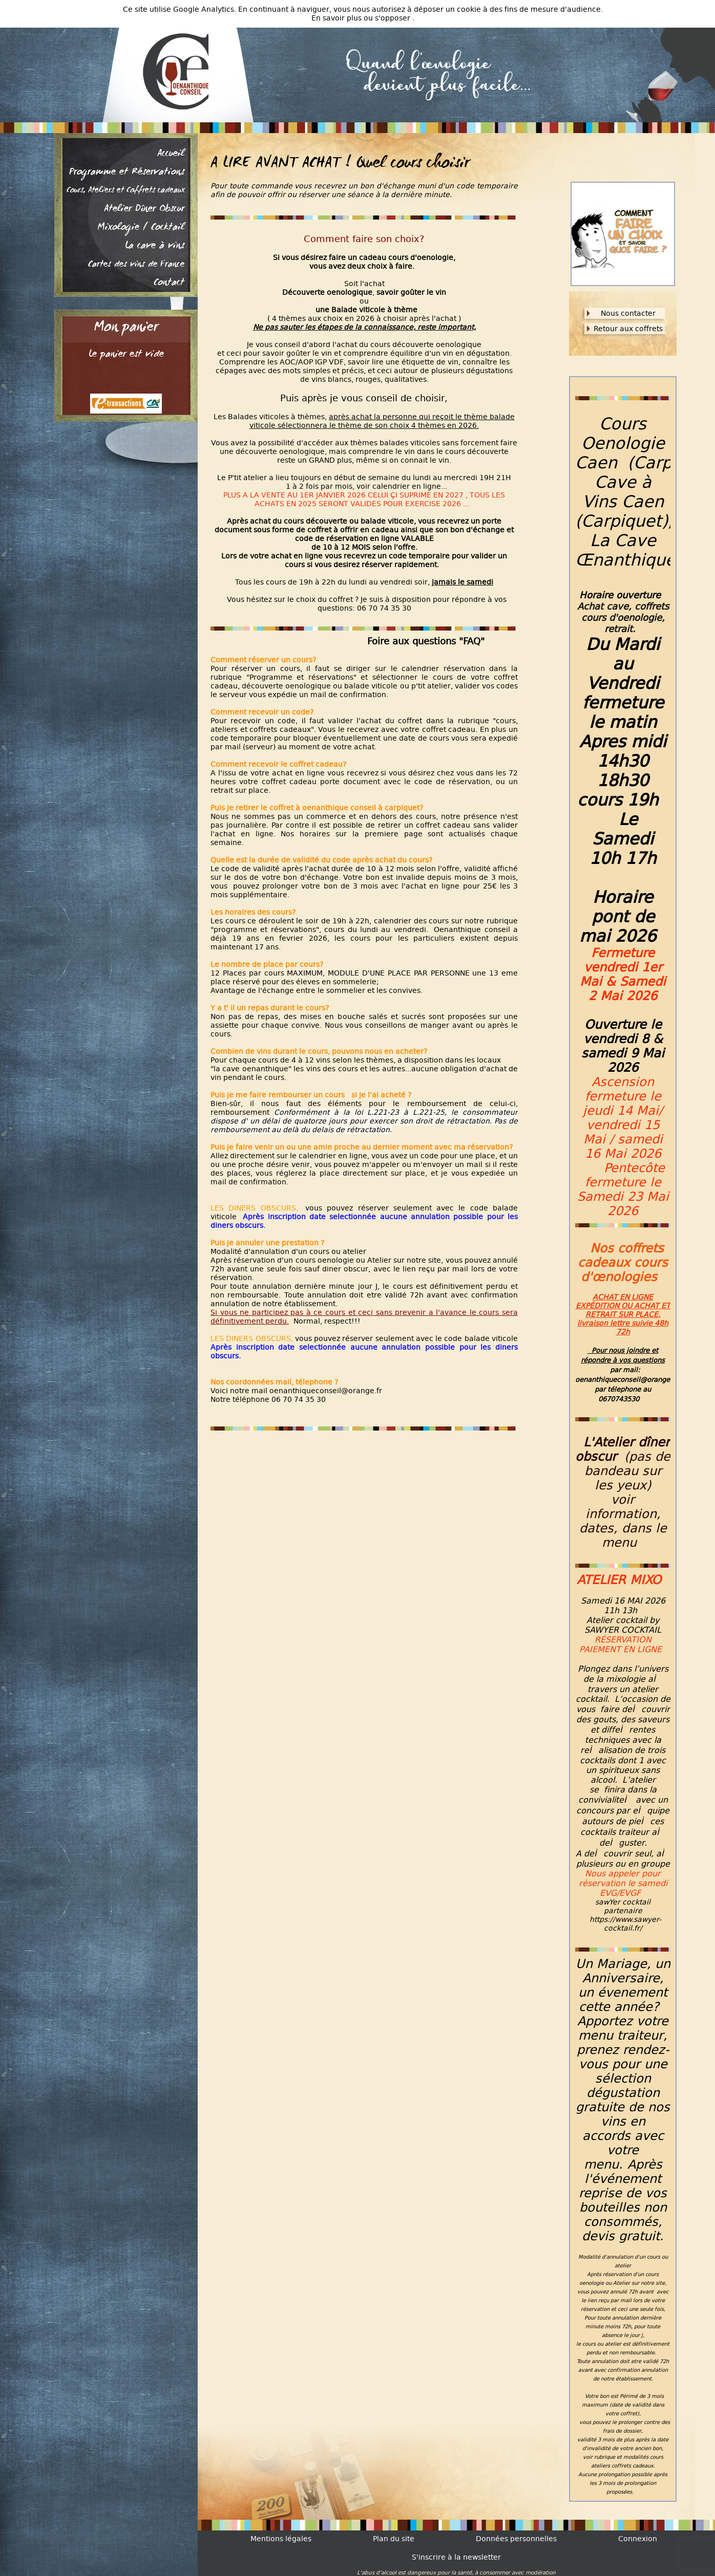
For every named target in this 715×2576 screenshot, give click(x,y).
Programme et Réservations (126, 172)
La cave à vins (154, 246)
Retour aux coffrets (628, 328)
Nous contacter (628, 313)
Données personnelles (516, 2539)
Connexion (637, 2539)
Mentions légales (280, 2539)
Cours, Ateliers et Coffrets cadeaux (125, 191)
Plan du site (393, 2539)
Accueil (170, 154)
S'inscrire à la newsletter (456, 2557)
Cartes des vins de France (136, 264)
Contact (169, 283)
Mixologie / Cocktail (140, 227)
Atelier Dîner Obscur (144, 209)
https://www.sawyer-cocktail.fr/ (625, 1924)
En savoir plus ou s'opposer (361, 18)
